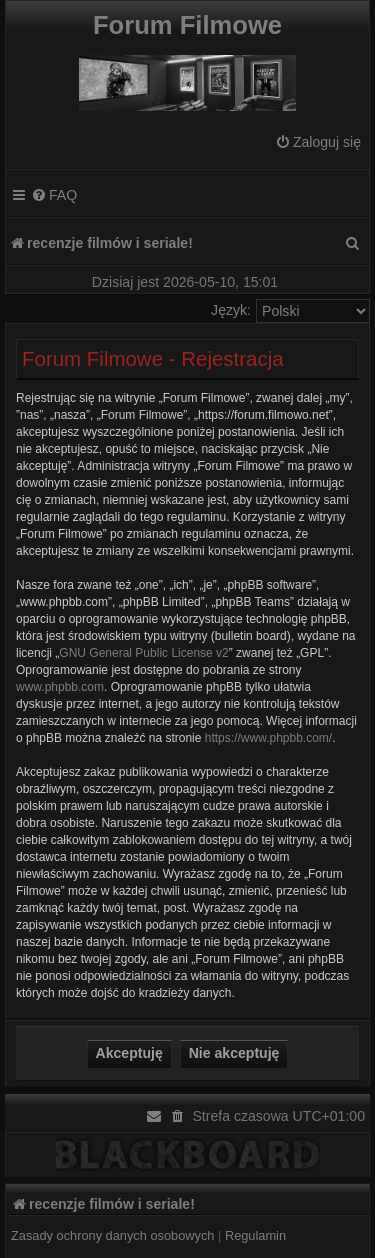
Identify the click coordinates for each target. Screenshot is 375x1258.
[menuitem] (318, 142)
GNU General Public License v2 (143, 653)
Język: (231, 310)
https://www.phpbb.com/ (268, 738)
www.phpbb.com (60, 687)
